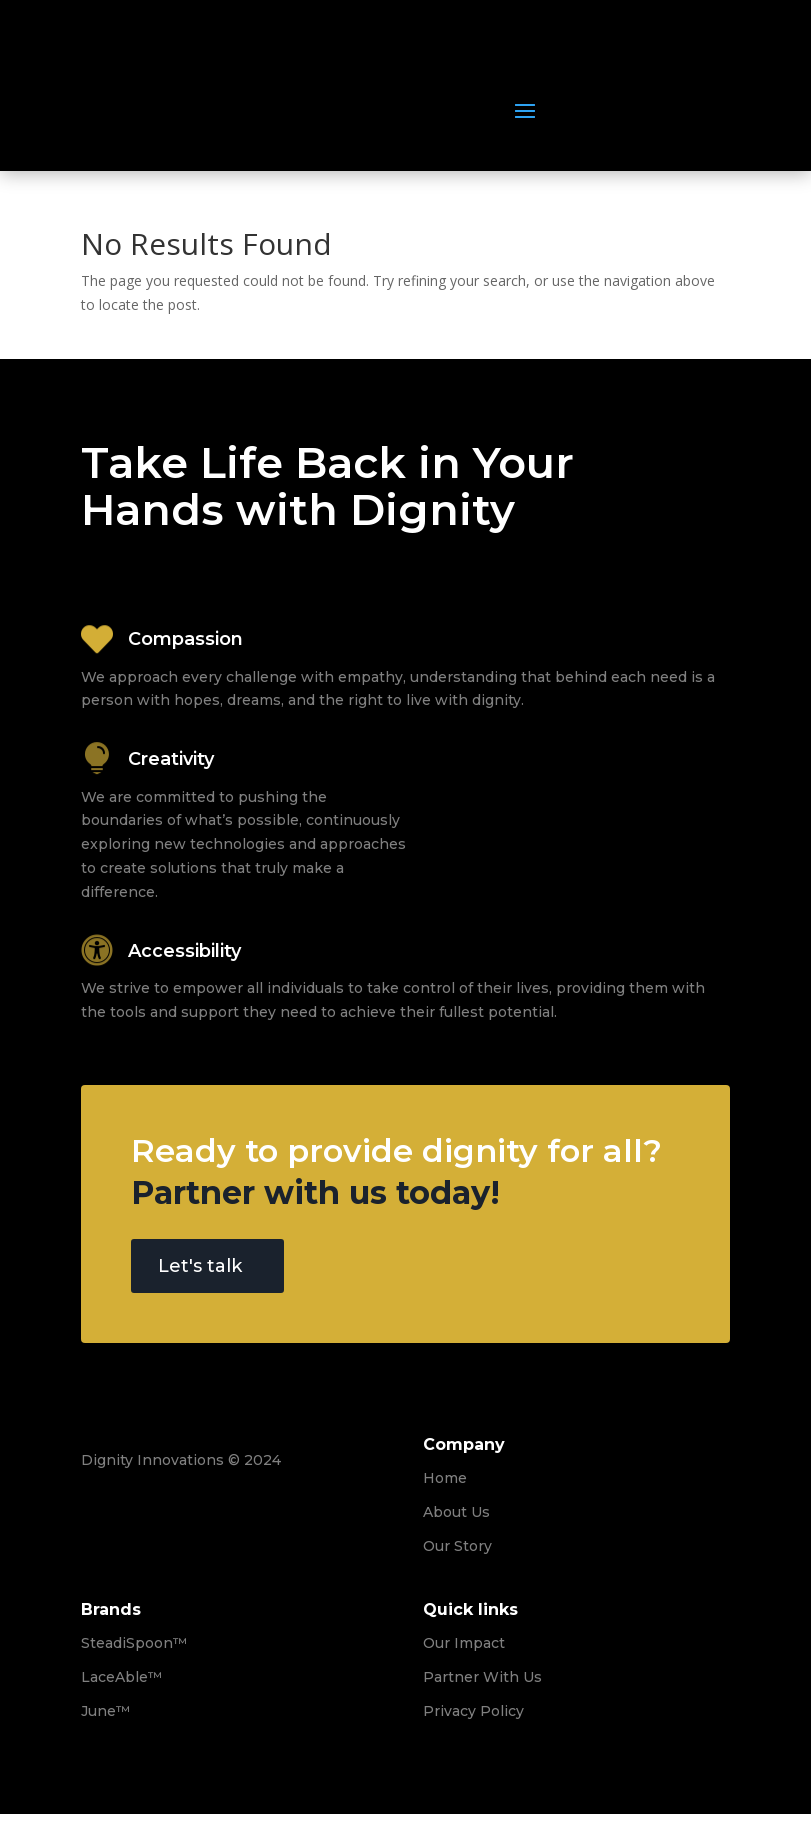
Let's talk (200, 1266)
